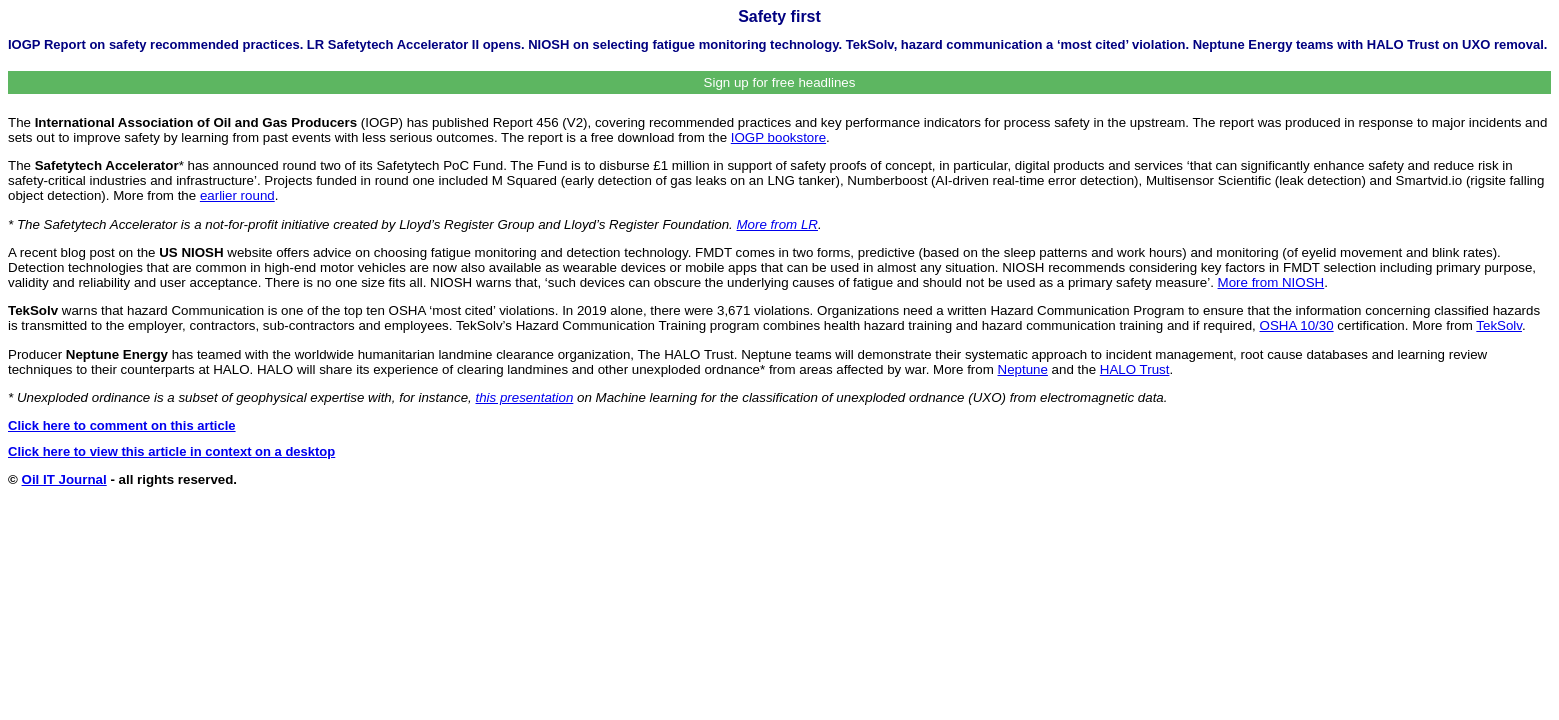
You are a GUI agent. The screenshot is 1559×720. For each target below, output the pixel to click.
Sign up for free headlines (780, 82)
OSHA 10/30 (1297, 325)
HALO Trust (1135, 369)
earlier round (237, 195)
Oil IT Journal (64, 479)
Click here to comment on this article (122, 425)
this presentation (525, 397)
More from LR (777, 224)
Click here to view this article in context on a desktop (171, 451)
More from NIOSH (1271, 282)
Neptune (1023, 369)
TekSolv (1499, 325)
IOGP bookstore (778, 137)
